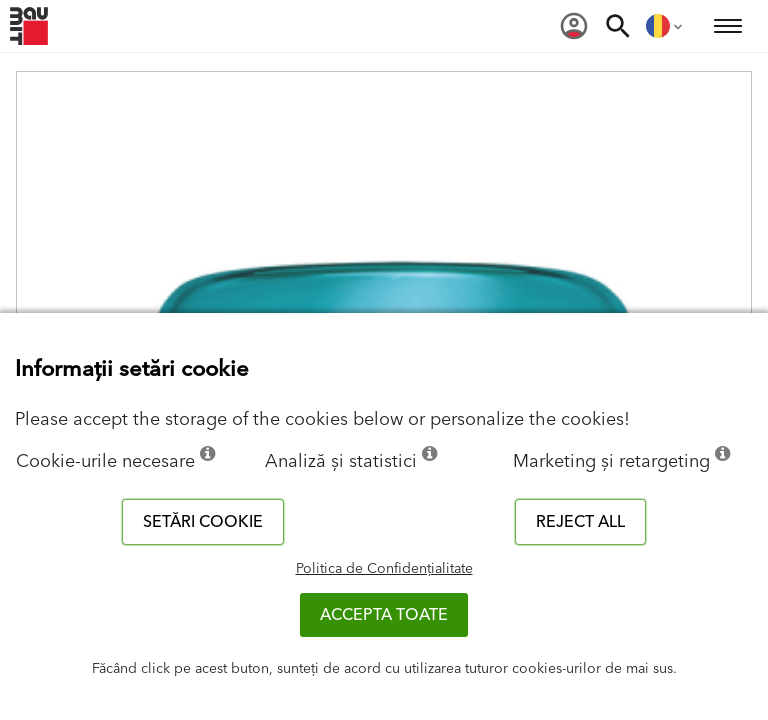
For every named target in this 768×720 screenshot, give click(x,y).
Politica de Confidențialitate (384, 569)
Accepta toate (384, 615)
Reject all (580, 522)
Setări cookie (203, 522)
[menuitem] (574, 26)
